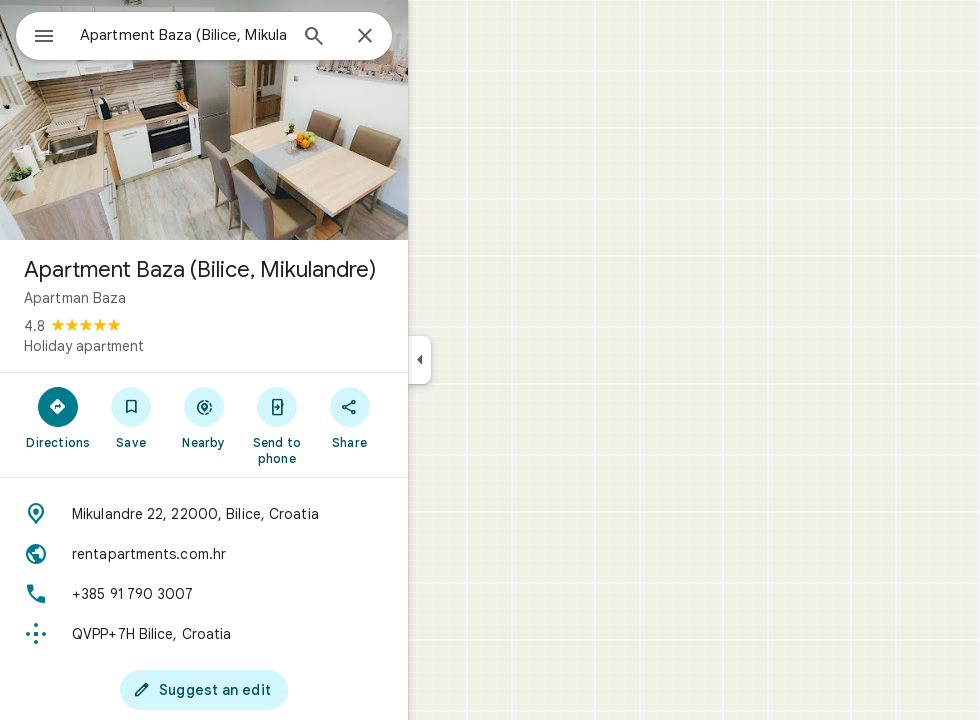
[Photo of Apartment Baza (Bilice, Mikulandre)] (276, 120)
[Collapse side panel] (491, 360)
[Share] (421, 417)
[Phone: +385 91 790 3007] (276, 594)
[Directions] (130, 417)
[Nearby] (276, 417)
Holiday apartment (156, 346)
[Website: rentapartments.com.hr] (276, 554)
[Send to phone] (348, 425)
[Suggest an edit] (276, 690)
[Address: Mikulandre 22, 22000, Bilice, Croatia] (276, 514)
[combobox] (235, 35)
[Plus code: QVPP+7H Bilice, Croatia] (276, 634)
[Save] (203, 417)
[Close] (437, 37)
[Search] (386, 38)
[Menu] (36, 34)
